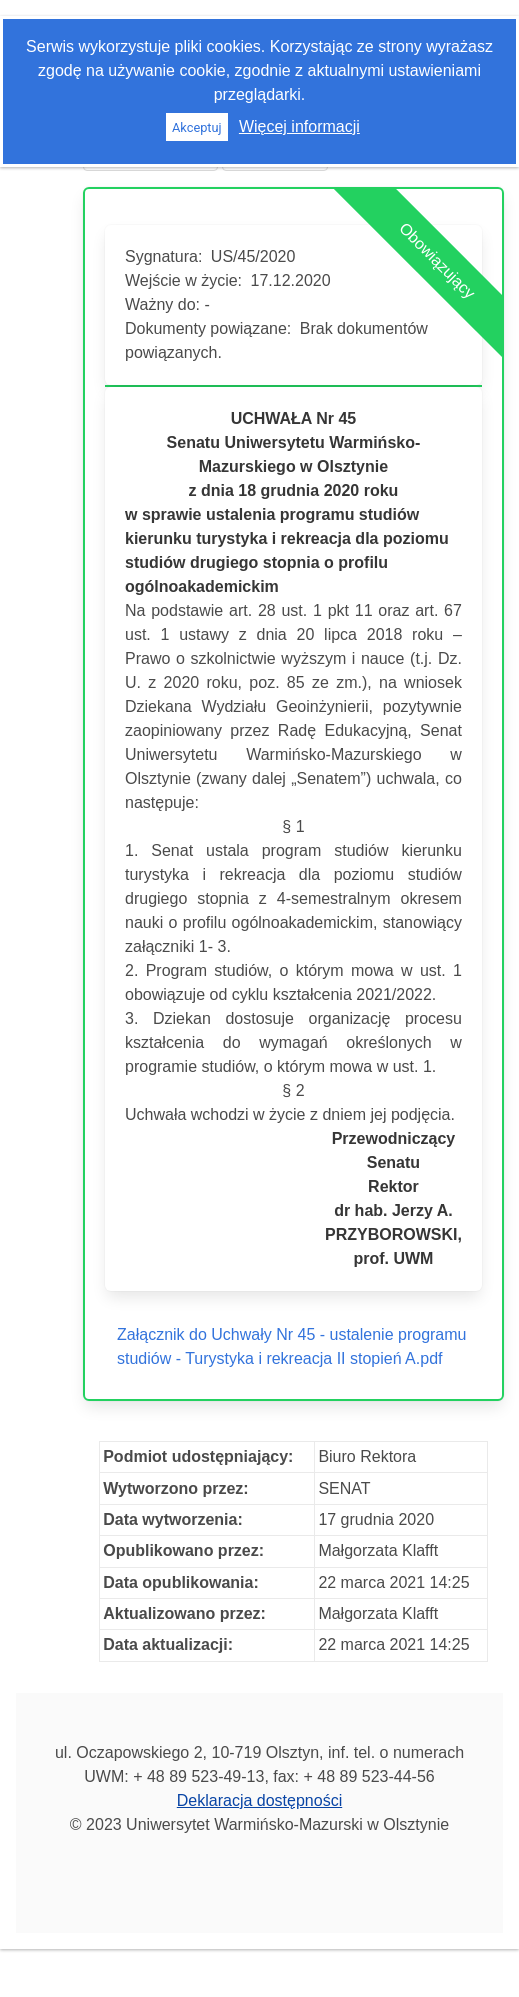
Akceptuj (197, 127)
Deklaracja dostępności (259, 1800)
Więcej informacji (299, 126)
